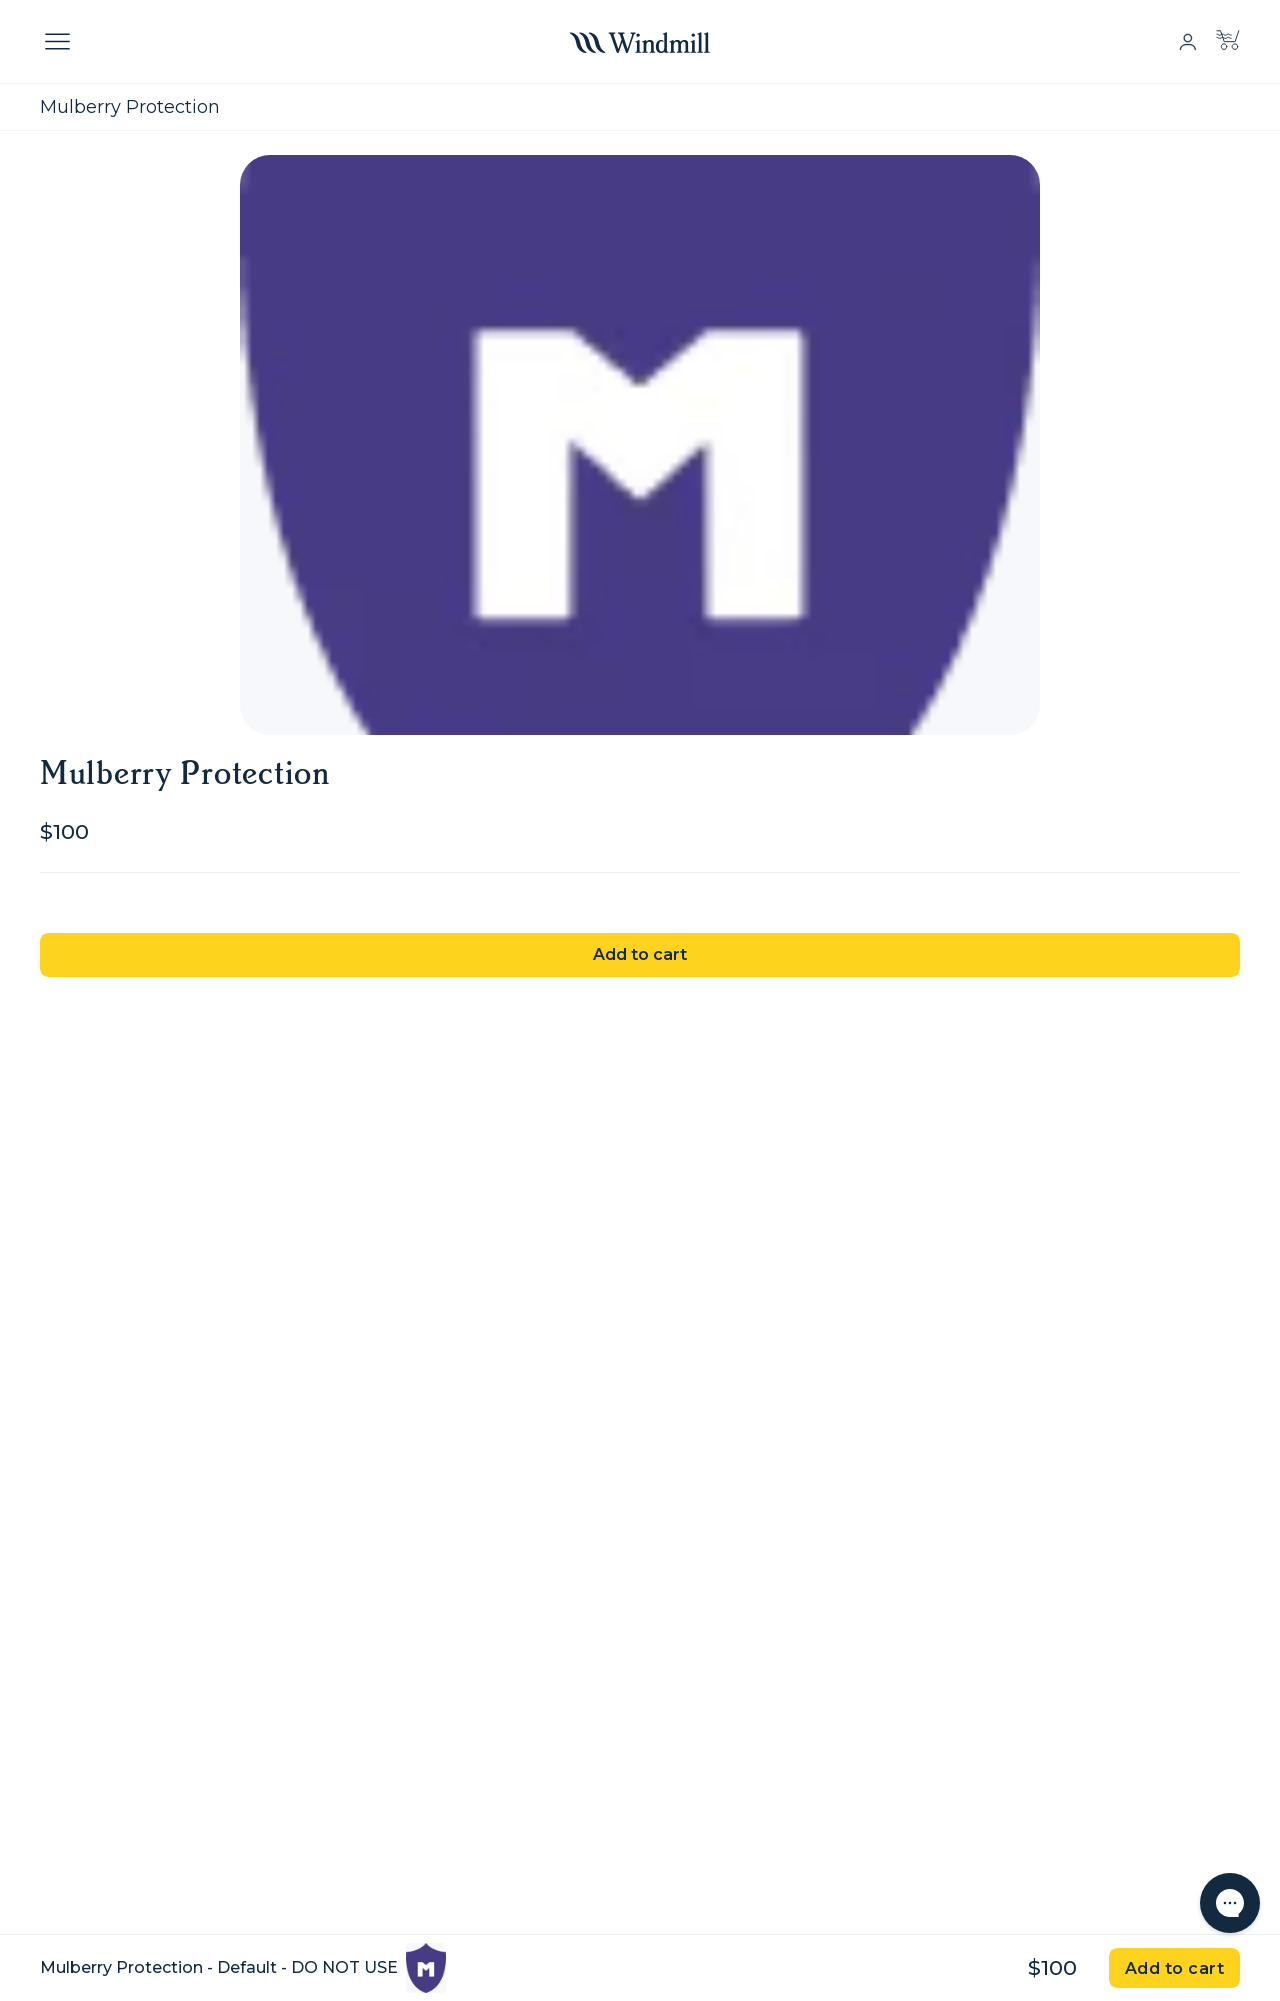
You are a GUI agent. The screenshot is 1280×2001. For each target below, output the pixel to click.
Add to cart (640, 954)
